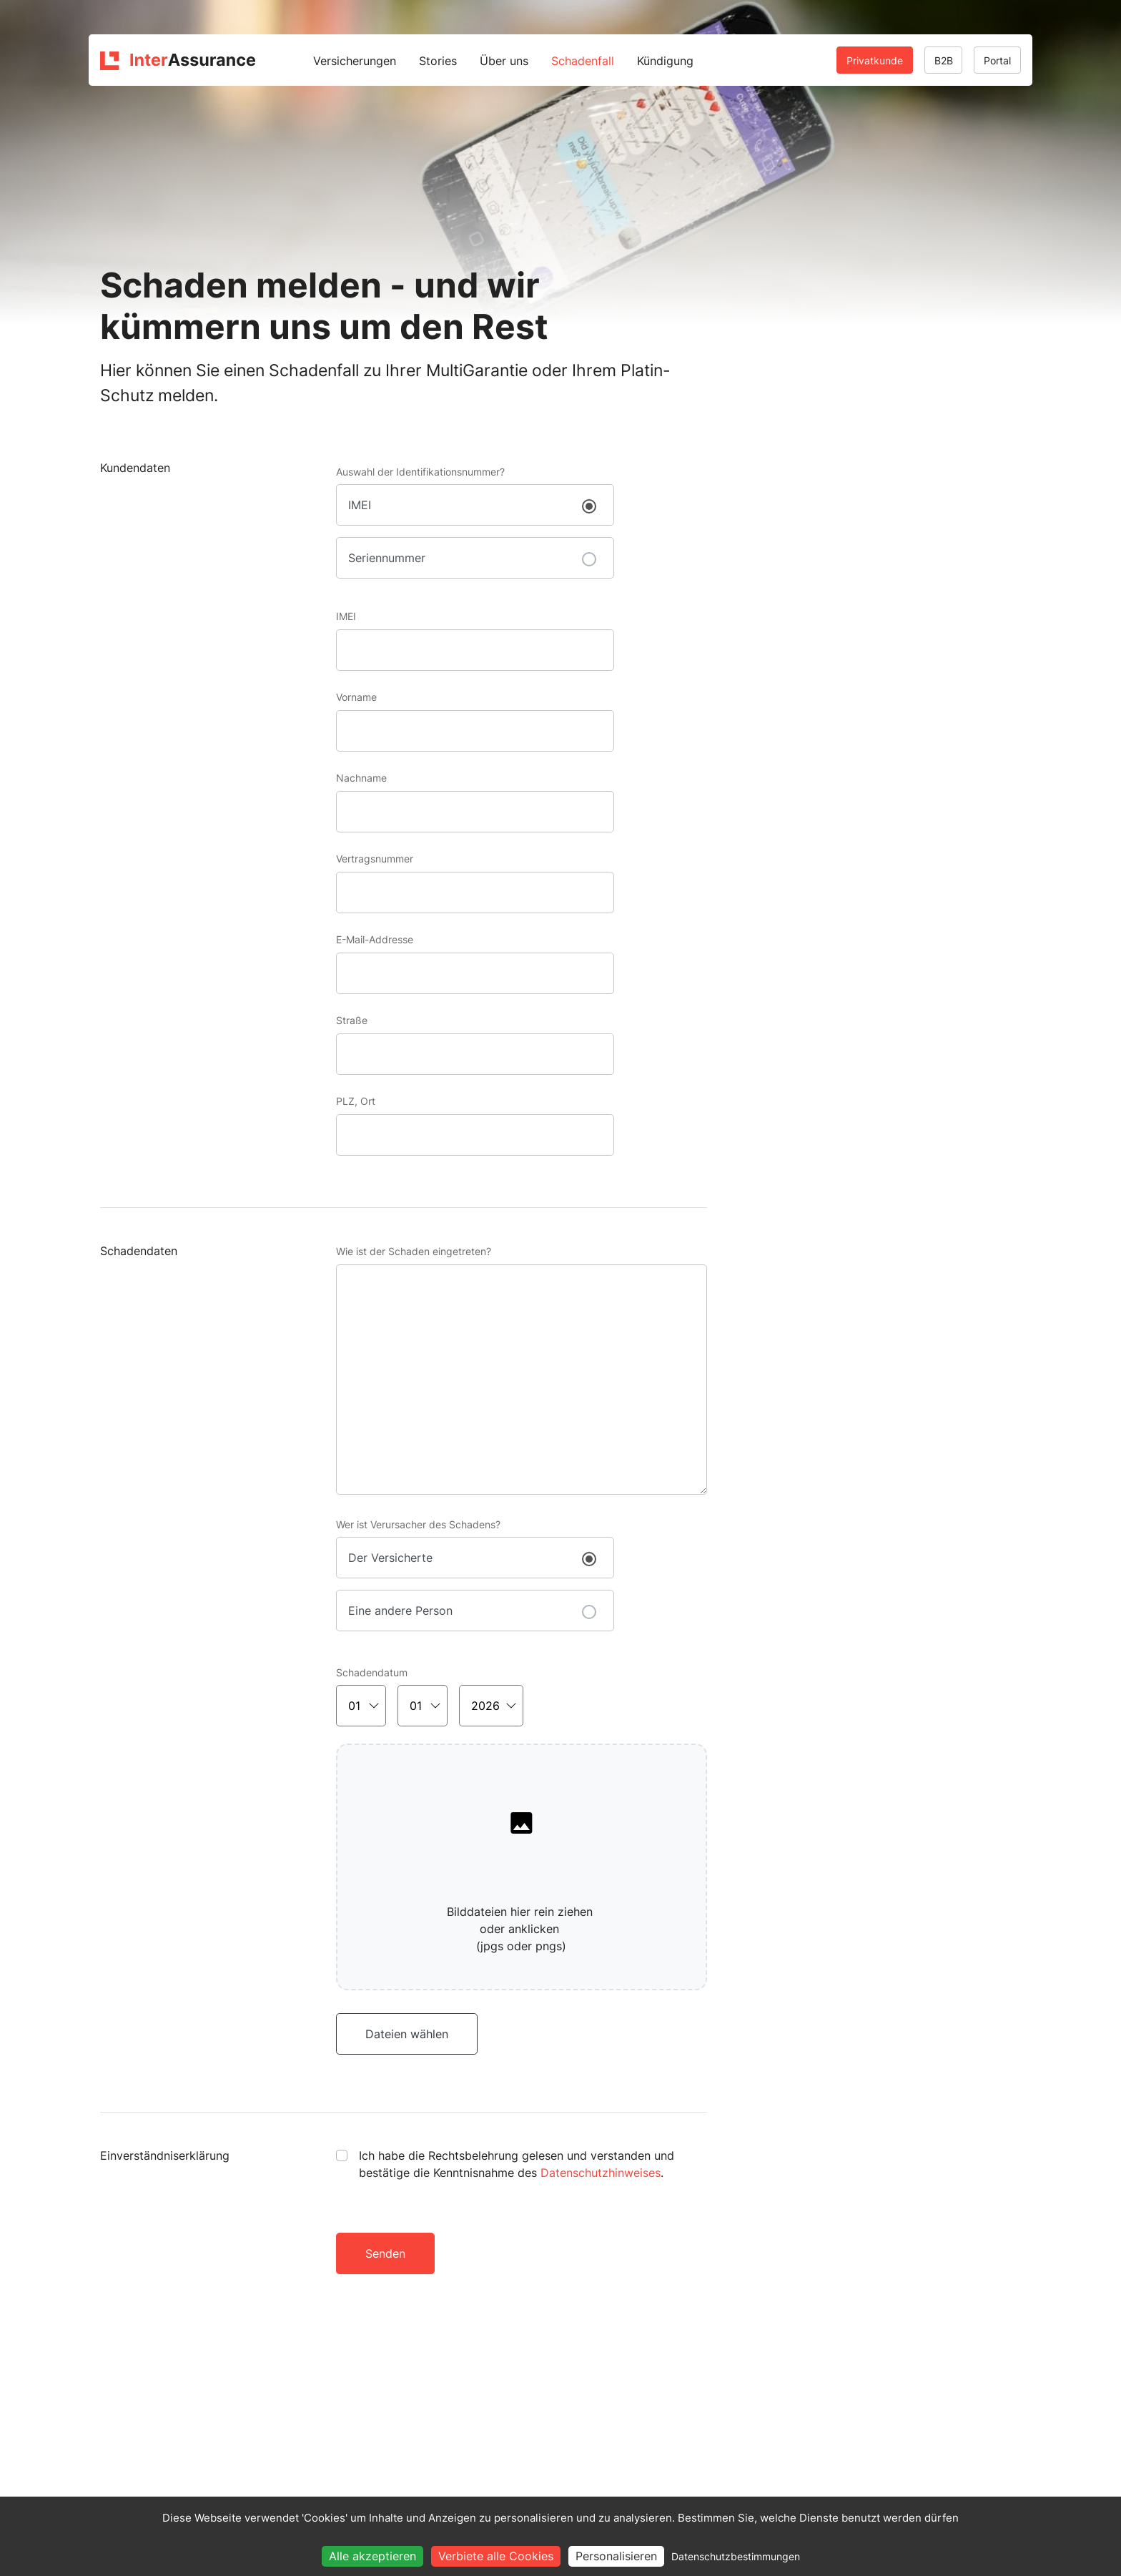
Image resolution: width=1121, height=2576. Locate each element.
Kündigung (665, 61)
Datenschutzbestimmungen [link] (735, 2556)
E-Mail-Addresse (374, 939)
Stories (438, 61)
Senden (385, 2253)
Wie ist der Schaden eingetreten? (413, 1251)
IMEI (359, 505)
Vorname (356, 697)
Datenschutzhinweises (600, 2172)
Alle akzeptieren (372, 2556)
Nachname (361, 778)
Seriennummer (386, 558)
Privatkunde (874, 60)
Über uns (504, 61)
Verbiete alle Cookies (495, 2556)
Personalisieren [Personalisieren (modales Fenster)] (616, 2556)
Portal (997, 60)
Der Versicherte (390, 1557)
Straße (351, 1020)
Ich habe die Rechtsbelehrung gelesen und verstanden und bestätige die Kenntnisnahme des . (516, 2164)
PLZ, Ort (355, 1101)
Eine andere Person (400, 1610)
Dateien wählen (406, 2034)
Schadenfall (582, 61)
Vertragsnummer (374, 858)
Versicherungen (354, 61)
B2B (943, 60)
